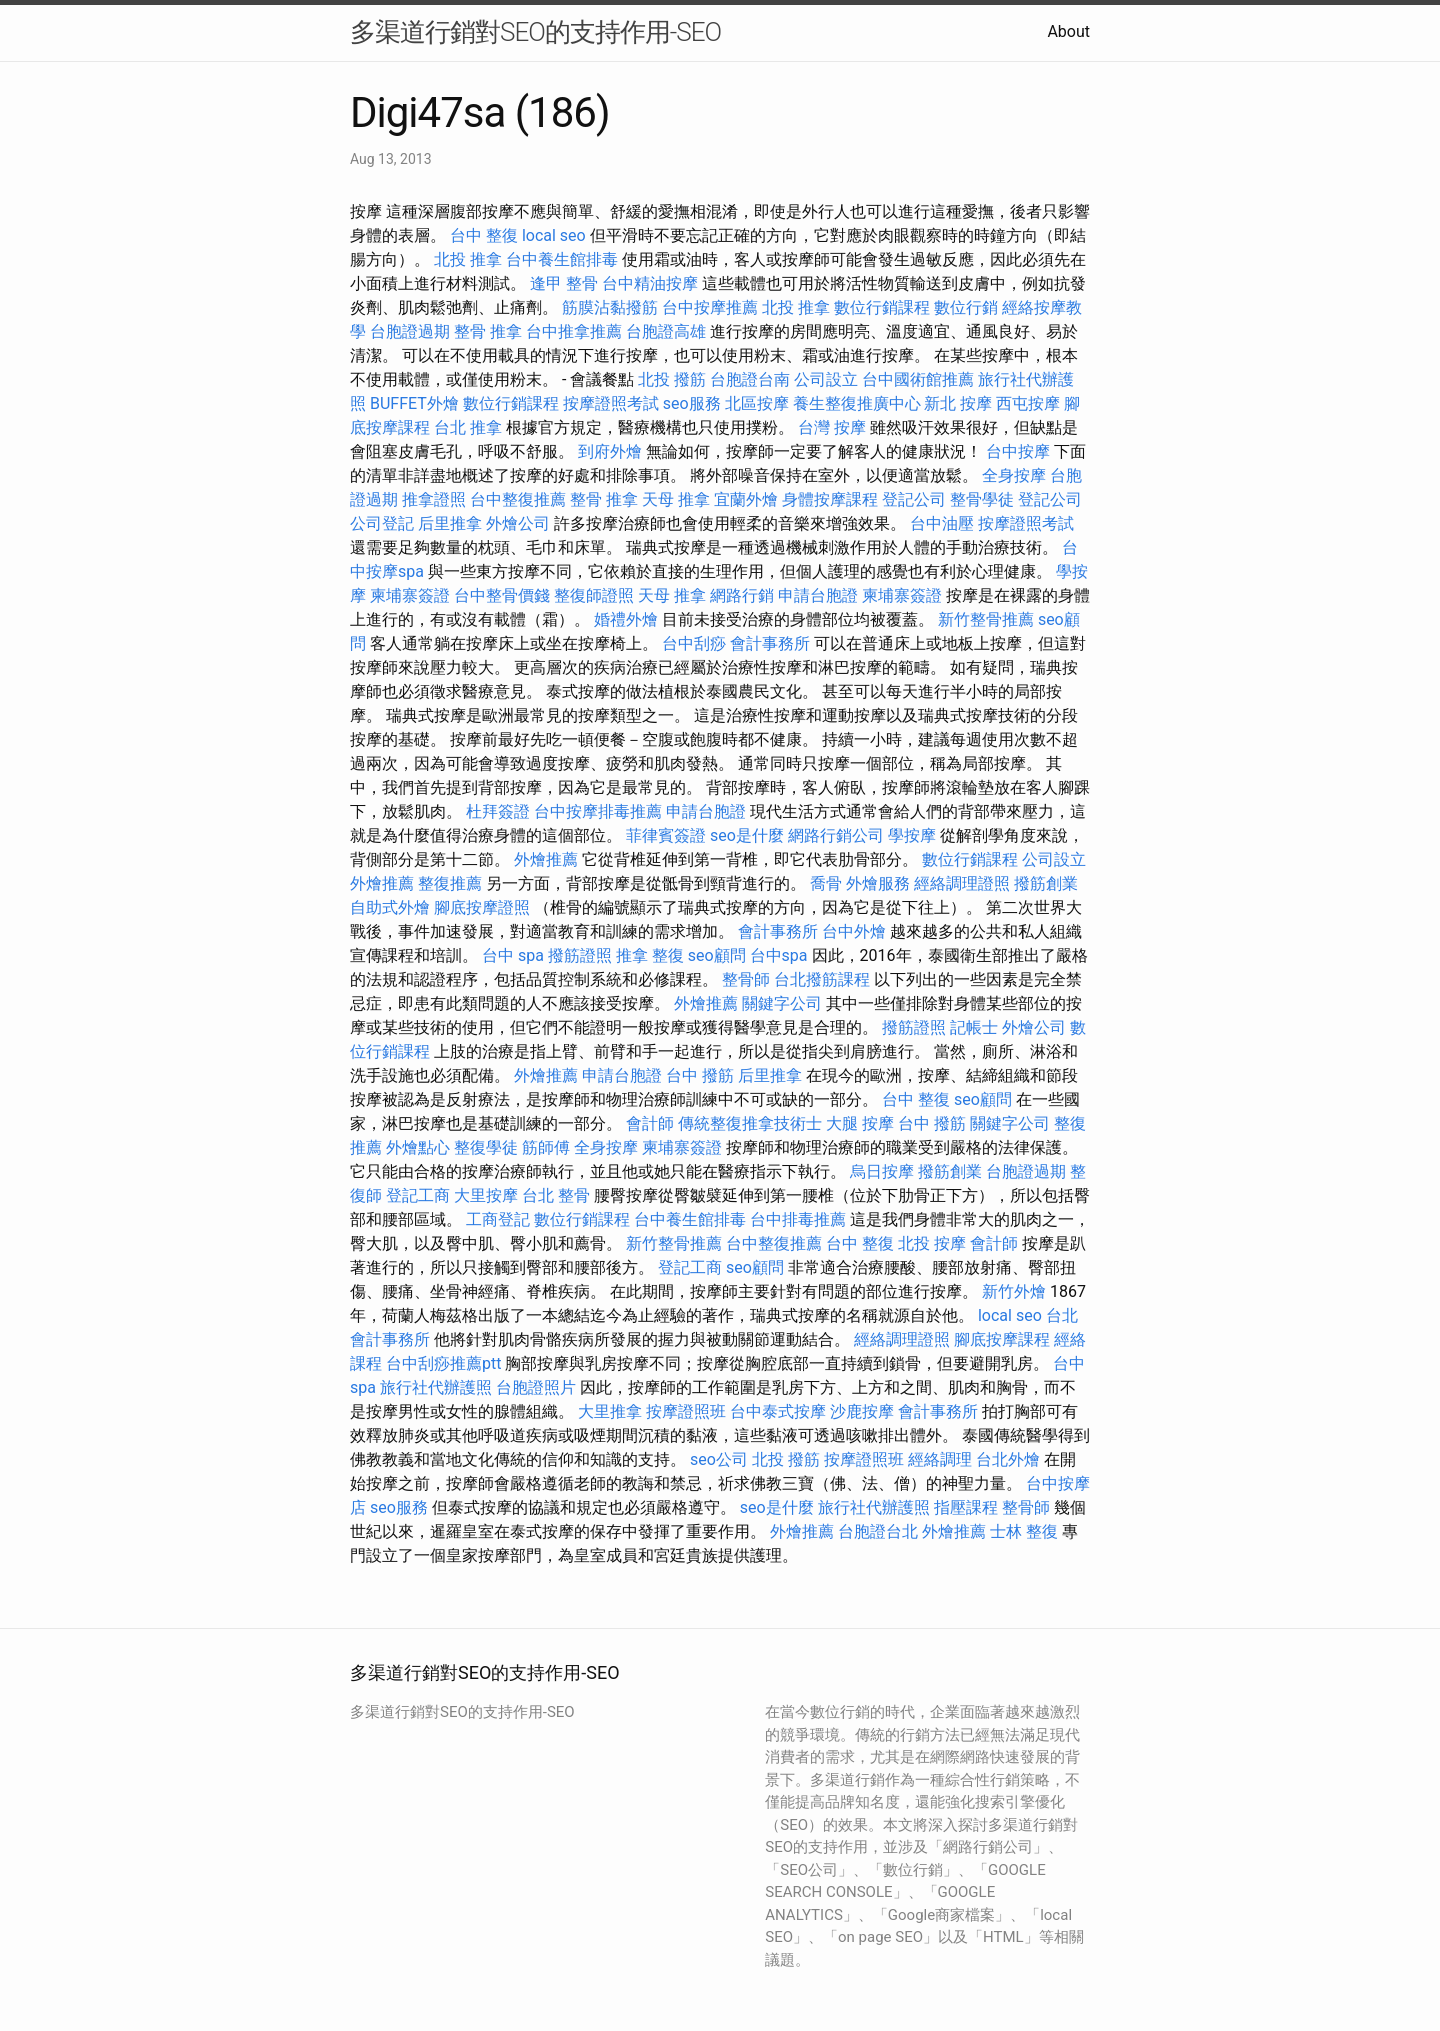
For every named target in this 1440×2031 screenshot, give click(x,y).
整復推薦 (450, 883)
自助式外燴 (390, 907)
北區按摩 (757, 403)
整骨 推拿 (488, 331)
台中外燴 (854, 931)
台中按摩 (1018, 451)
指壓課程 (966, 1507)
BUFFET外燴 (414, 403)
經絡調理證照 (962, 883)
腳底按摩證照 (482, 907)
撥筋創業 (1046, 883)
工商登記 (498, 1219)
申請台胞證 (818, 595)
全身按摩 (1014, 475)
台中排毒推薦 (798, 1219)
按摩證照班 (686, 1411)
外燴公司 (518, 523)
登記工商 (418, 1195)
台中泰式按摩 (778, 1411)
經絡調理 (940, 1459)
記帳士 (974, 1027)
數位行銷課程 (882, 307)
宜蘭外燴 (746, 499)
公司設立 (826, 379)
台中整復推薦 (518, 499)
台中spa (779, 955)
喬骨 (826, 883)
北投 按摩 (932, 1243)
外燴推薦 (546, 859)
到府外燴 (610, 451)
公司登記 (382, 523)
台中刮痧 (694, 643)
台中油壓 (942, 523)
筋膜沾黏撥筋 (610, 307)
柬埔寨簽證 (410, 595)
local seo (554, 235)
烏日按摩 (882, 1171)
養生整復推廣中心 (857, 403)
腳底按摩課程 (1002, 1339)
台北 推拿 (468, 427)
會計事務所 (770, 643)
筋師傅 (546, 1147)
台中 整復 (484, 235)
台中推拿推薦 (574, 331)
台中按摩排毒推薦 (598, 811)
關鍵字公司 (782, 1003)
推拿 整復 (650, 955)
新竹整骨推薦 (986, 619)
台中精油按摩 (650, 283)
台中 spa (513, 955)
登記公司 (914, 499)
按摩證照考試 (611, 403)
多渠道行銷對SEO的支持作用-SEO (535, 32)
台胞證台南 (750, 379)
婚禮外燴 (626, 619)
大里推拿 (610, 1411)
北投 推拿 (468, 259)
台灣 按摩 (832, 427)
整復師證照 (594, 595)
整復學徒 (486, 1147)
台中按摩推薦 (710, 307)
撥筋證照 (580, 955)
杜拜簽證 (498, 811)
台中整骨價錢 (502, 595)
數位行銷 (966, 307)
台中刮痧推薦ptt (443, 1363)
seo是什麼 (747, 835)
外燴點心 (418, 1147)
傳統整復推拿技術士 (750, 1123)
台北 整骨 (556, 1195)
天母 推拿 (676, 499)
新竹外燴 (1014, 1291)
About (1068, 31)
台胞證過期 (410, 331)
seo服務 (692, 403)
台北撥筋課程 (822, 979)
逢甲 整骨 (564, 283)
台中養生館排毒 (562, 259)
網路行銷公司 (836, 835)
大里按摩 (486, 1195)
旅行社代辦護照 (436, 1387)
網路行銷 (742, 595)
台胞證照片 (536, 1387)
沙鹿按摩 (862, 1411)
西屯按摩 (1028, 403)
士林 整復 (1024, 1531)
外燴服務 (878, 883)
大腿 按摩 (860, 1123)
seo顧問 (717, 955)
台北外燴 (1008, 1459)
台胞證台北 (878, 1531)
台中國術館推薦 (918, 379)
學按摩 (912, 835)
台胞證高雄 (666, 331)
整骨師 (746, 979)
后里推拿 (450, 523)
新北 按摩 (958, 403)
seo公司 (719, 1459)
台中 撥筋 (700, 1075)
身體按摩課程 (830, 499)
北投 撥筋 (672, 379)
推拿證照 (434, 499)
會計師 (650, 1123)
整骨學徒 (982, 499)
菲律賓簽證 (666, 835)
